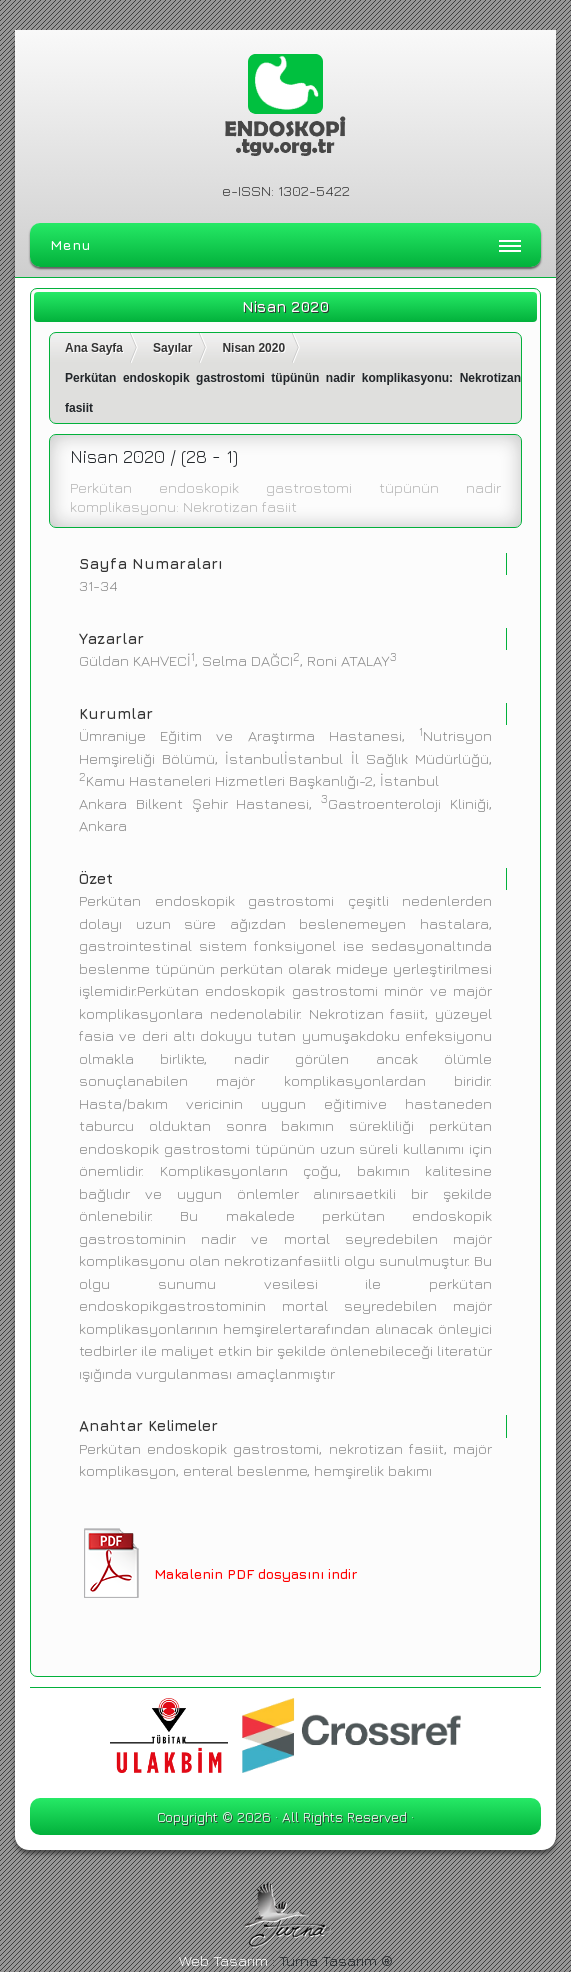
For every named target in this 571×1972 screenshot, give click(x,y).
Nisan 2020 (253, 348)
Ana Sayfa (94, 348)
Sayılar (172, 348)
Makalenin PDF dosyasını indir (255, 1573)
